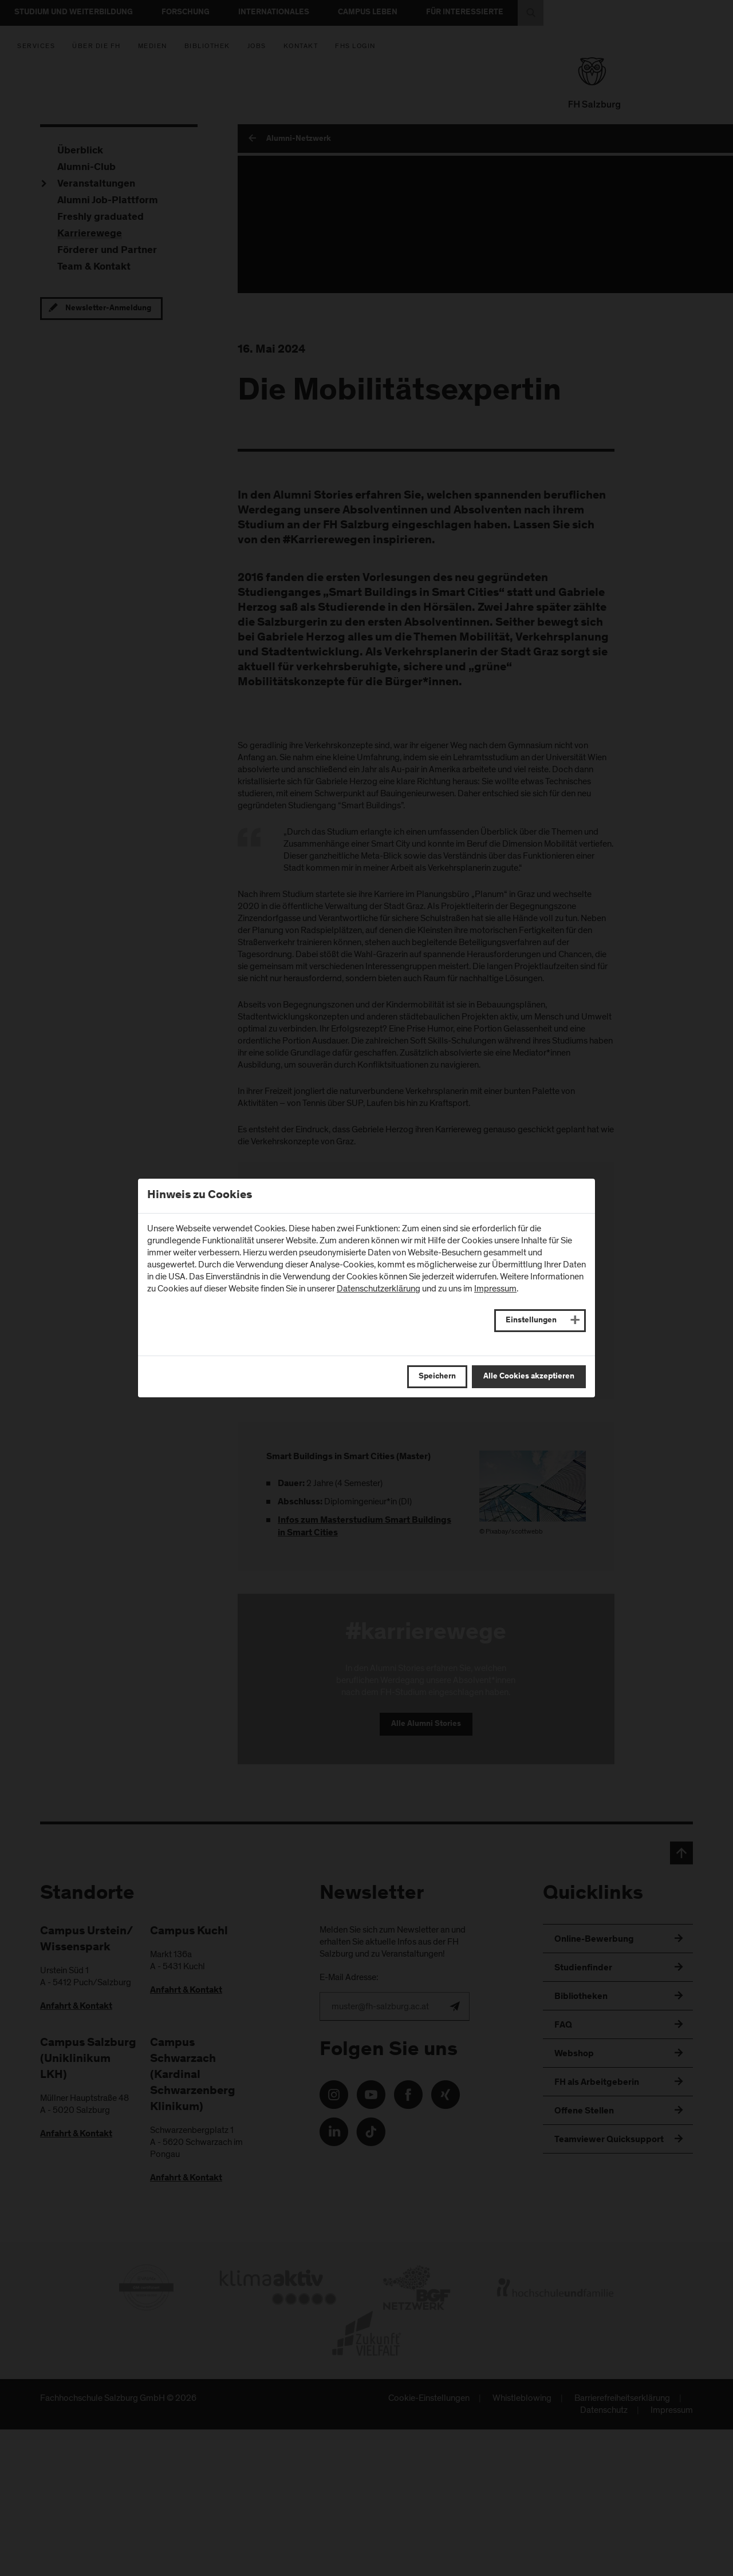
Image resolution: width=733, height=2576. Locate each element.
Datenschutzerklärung (378, 1288)
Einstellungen (531, 1321)
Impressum (495, 1288)
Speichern (437, 1377)
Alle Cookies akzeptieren (528, 1377)
